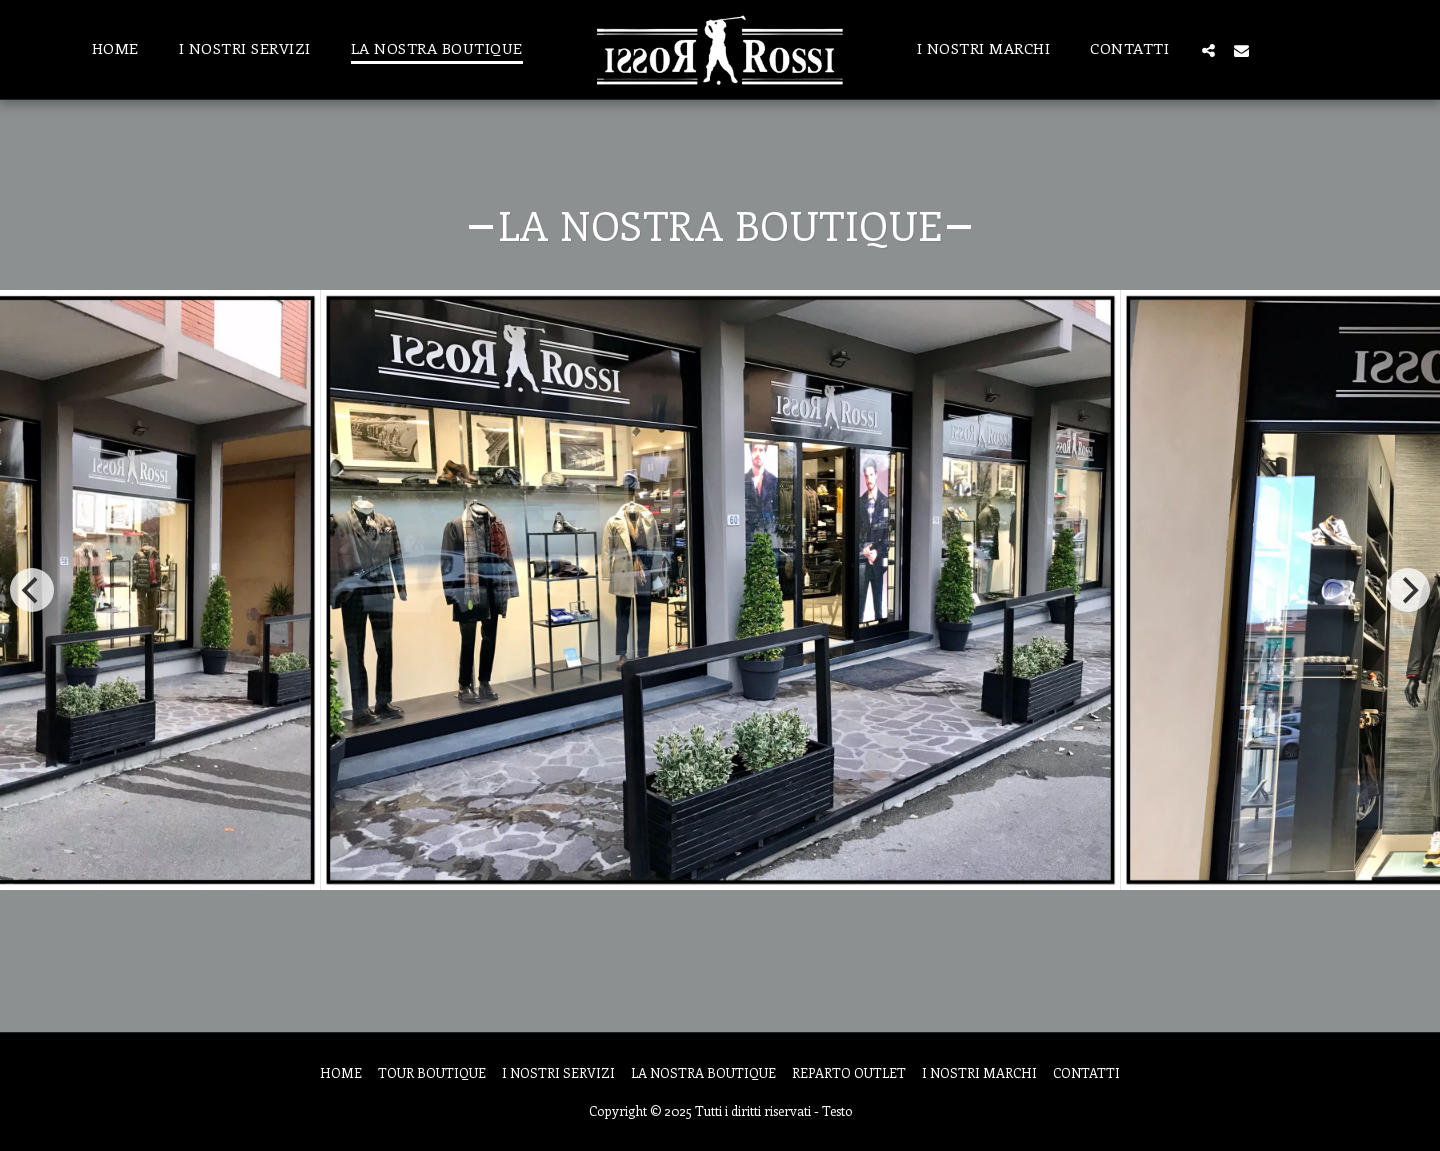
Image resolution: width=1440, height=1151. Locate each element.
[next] (1408, 590)
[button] (1208, 50)
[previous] (32, 590)
